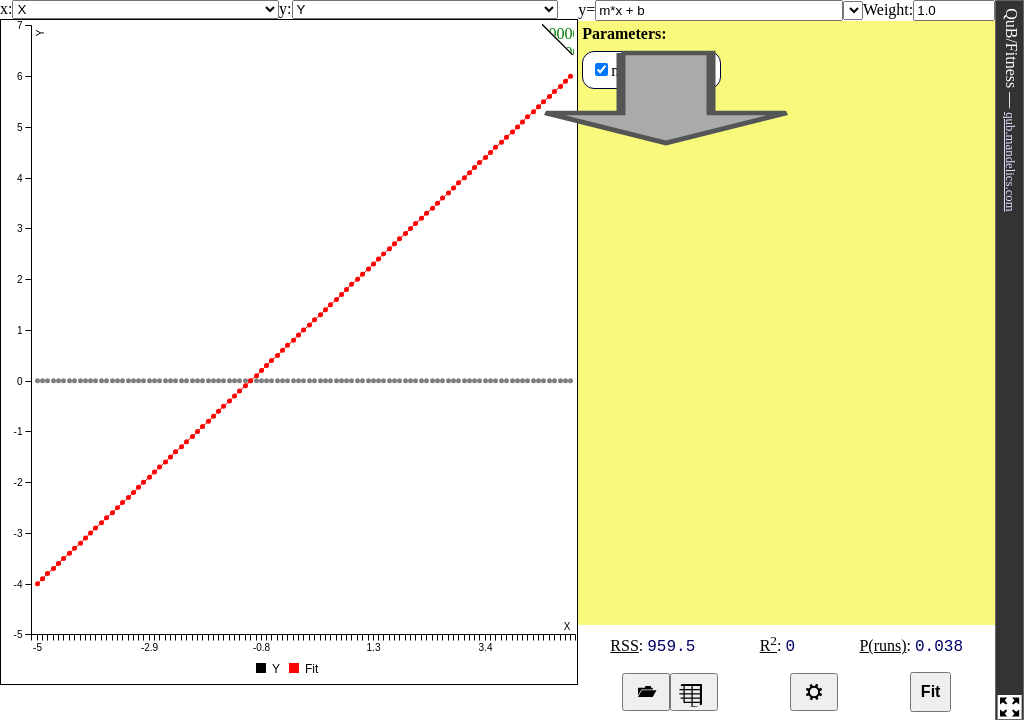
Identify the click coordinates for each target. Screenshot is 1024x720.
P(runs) (882, 645)
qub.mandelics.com (1010, 162)
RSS (624, 645)
